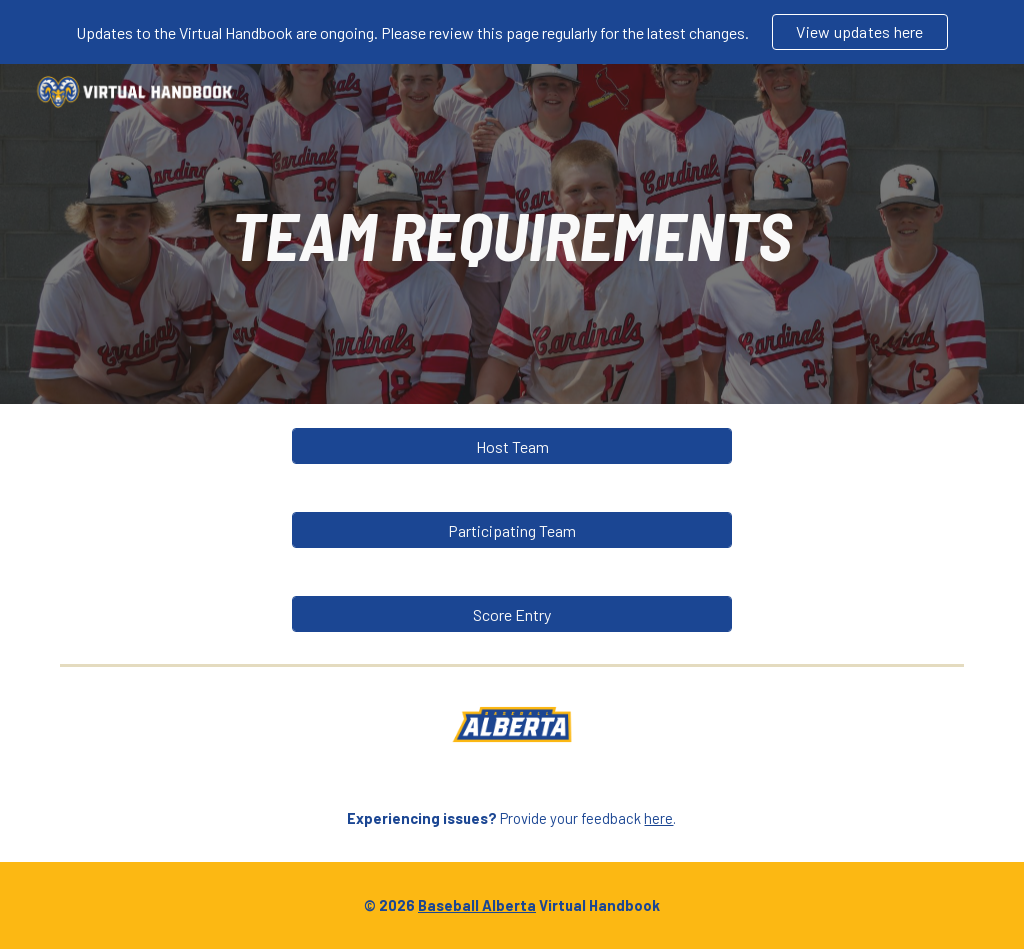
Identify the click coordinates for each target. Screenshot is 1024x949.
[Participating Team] (512, 530)
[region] (512, 32)
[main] (511, 234)
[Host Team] (512, 446)
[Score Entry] (512, 614)
